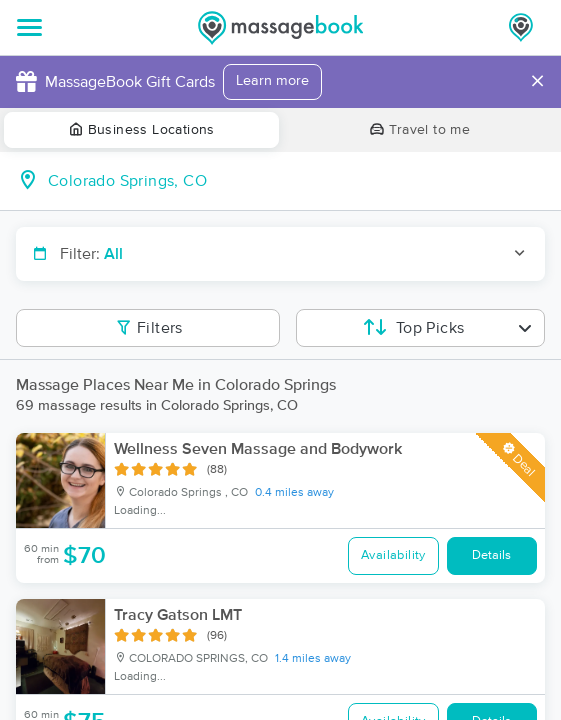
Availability (393, 555)
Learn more (272, 81)
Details (491, 555)
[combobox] (296, 181)
